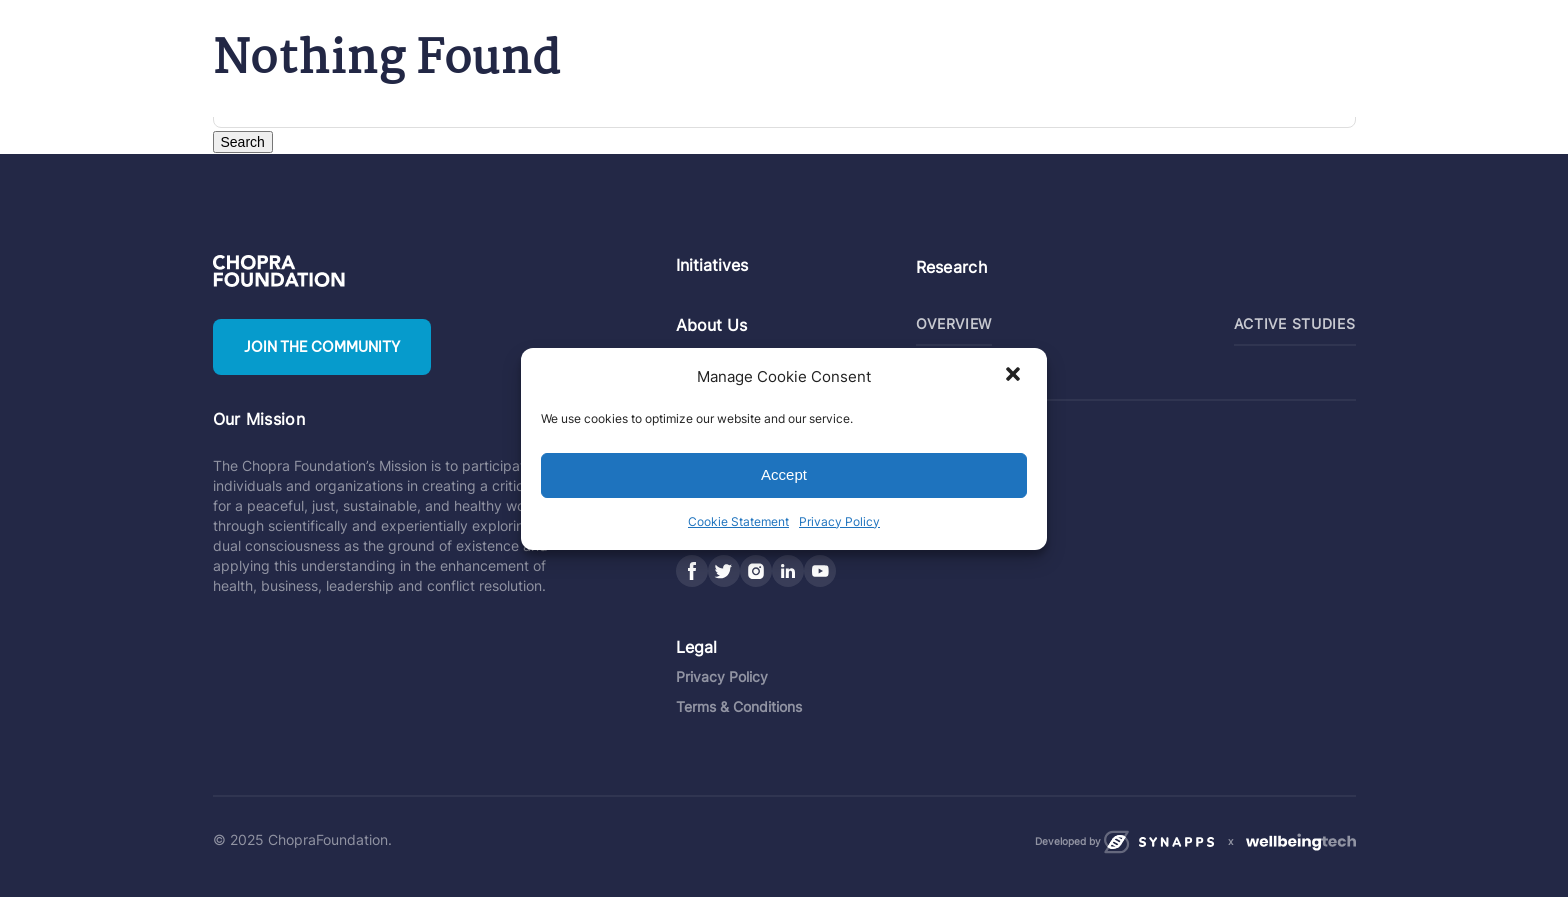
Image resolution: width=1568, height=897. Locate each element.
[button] (1015, 376)
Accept (784, 474)
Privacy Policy (839, 521)
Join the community (322, 347)
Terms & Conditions (739, 706)
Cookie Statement (738, 521)
